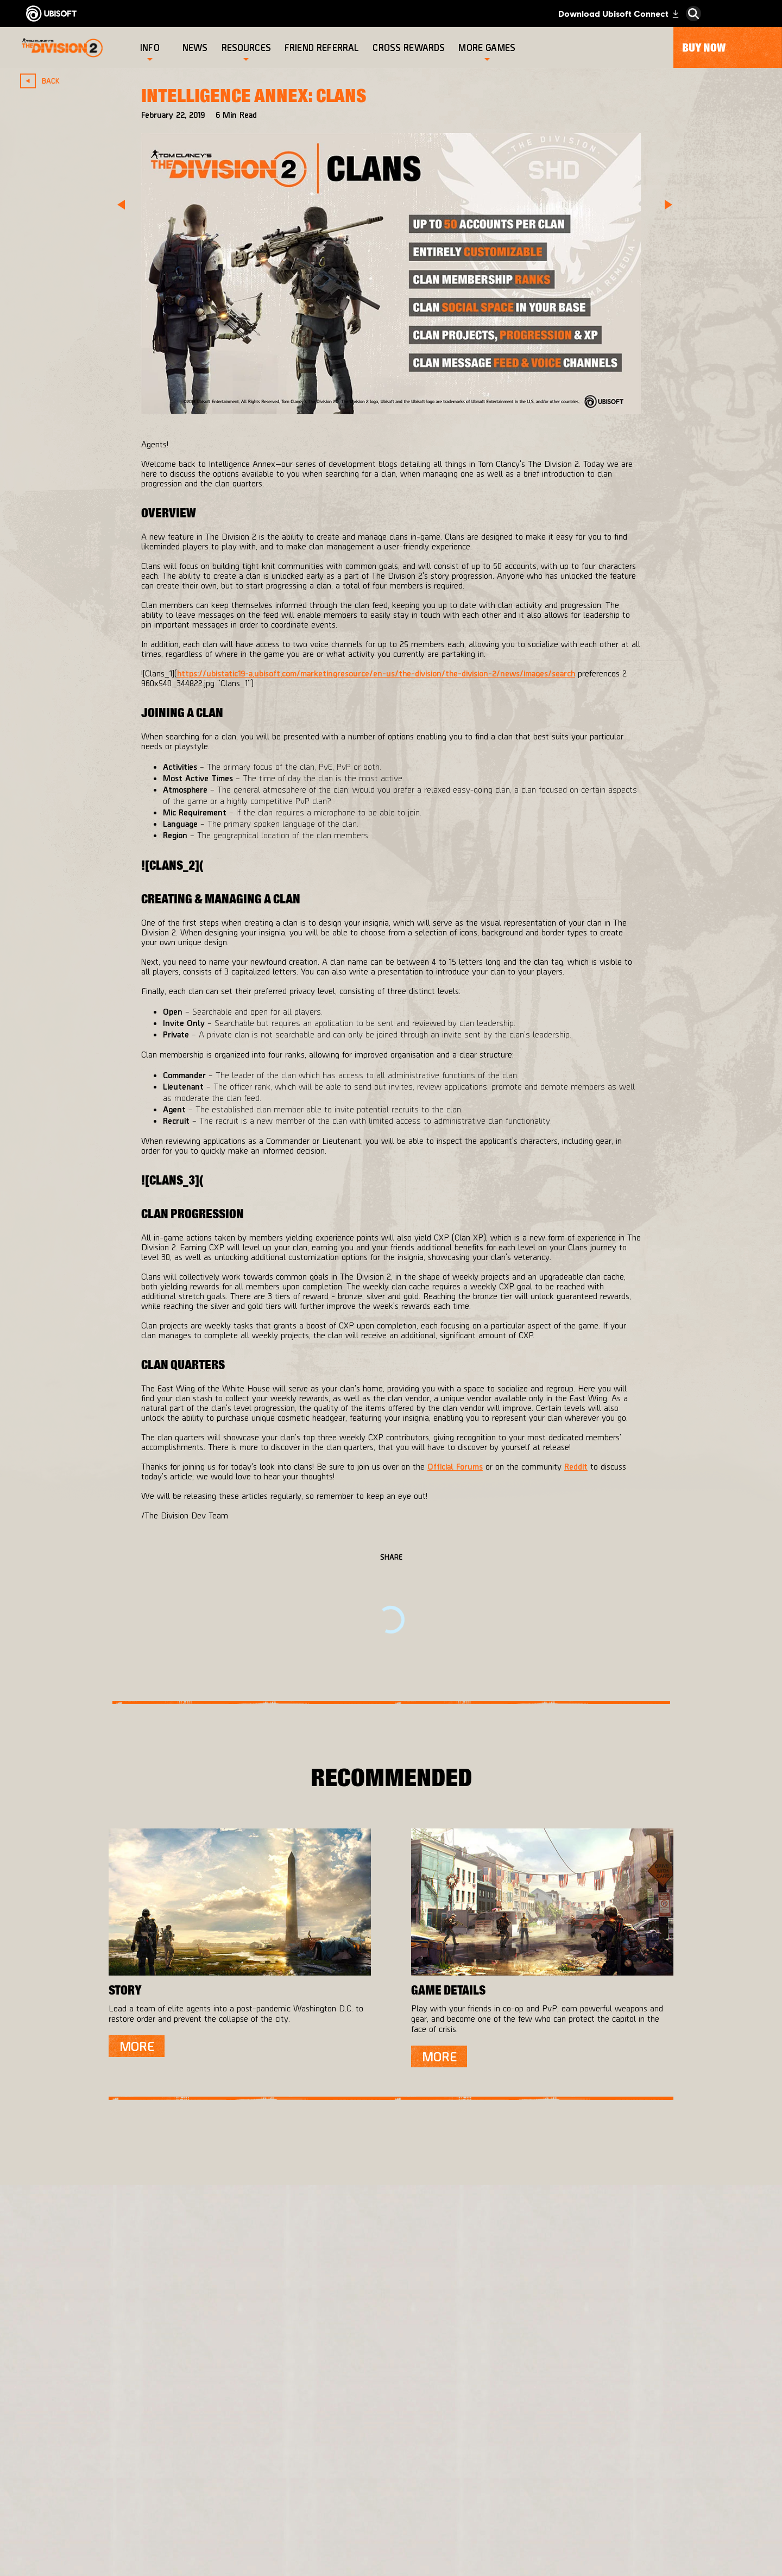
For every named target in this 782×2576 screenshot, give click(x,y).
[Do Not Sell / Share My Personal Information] (111, 2517)
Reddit (576, 1466)
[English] (687, 2275)
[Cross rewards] (410, 47)
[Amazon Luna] (412, 2465)
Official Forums (455, 1466)
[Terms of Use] (111, 2481)
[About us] (111, 2381)
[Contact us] (111, 2451)
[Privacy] (111, 2466)
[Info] (150, 47)
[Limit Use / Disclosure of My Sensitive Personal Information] (111, 2543)
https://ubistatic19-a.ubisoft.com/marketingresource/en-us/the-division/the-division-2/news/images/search (376, 673)
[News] (196, 47)
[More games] (486, 47)
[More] (137, 2046)
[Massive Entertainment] (295, 2395)
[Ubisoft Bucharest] (295, 2428)
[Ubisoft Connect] (111, 2360)
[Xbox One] (412, 2389)
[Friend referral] (323, 47)
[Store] (111, 2338)
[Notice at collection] (111, 2496)
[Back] (44, 81)
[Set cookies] (59, 2564)
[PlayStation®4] (412, 2411)
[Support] (111, 2425)
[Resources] (246, 47)
